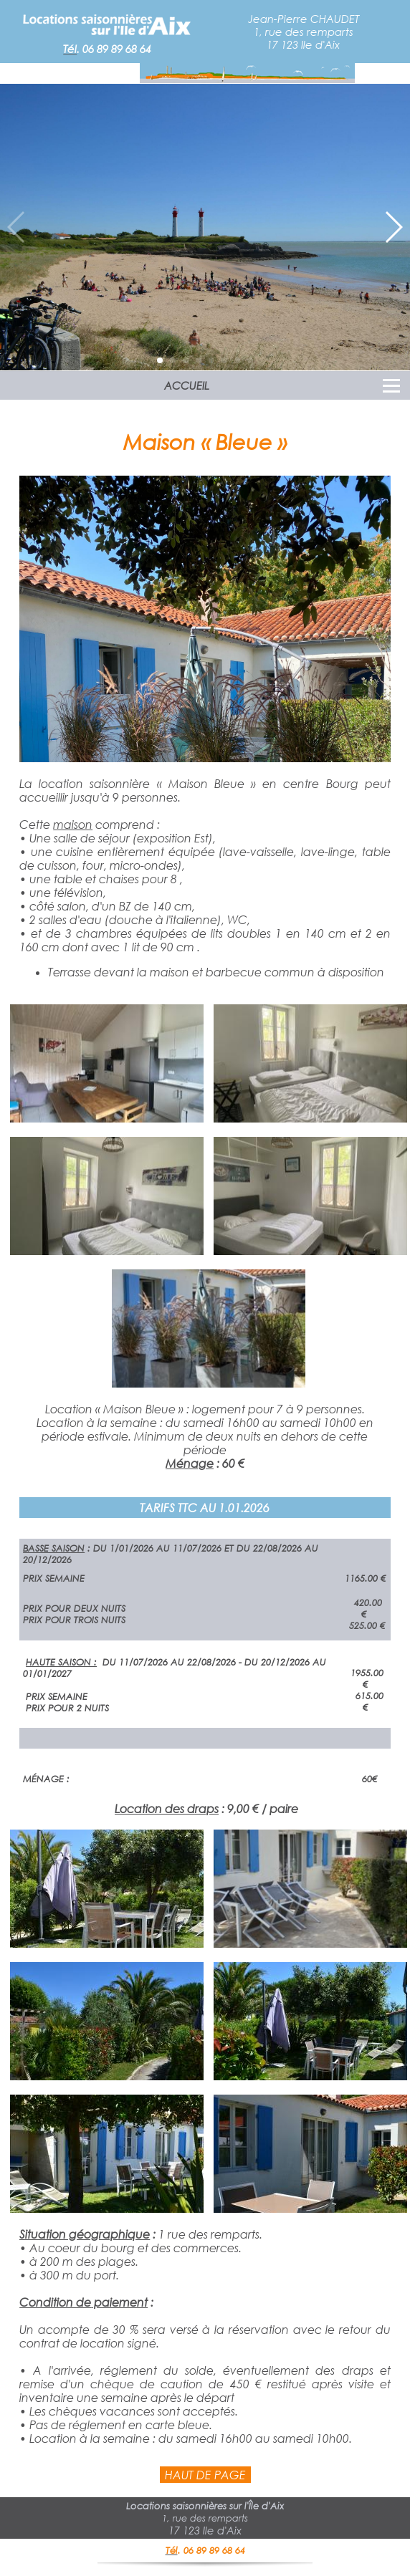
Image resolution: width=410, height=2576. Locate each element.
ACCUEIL (186, 385)
